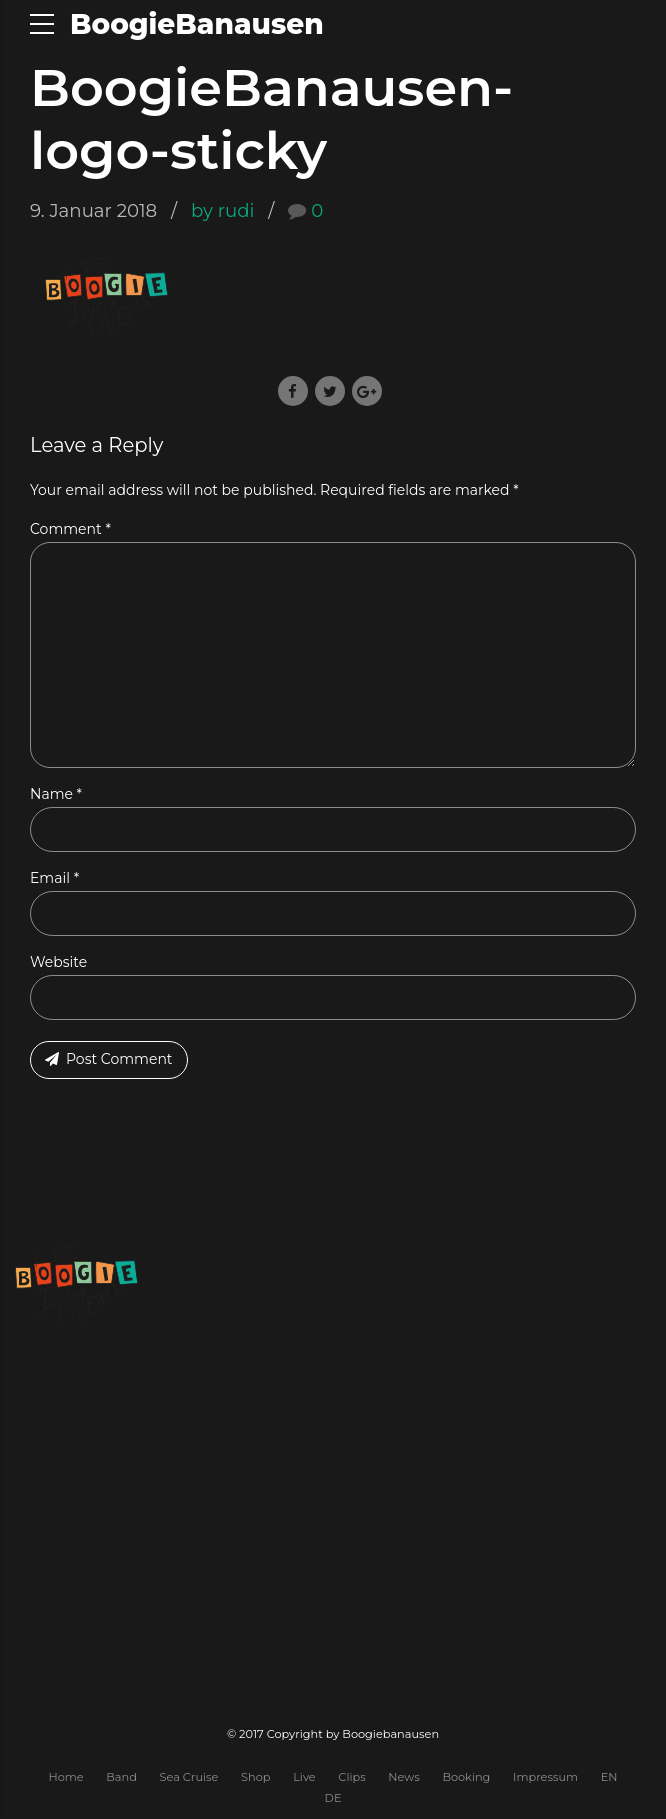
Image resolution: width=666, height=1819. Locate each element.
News (403, 1777)
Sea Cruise (189, 1777)
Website (58, 962)
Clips (351, 1777)
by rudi (222, 210)
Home (65, 1777)
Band (121, 1777)
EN (609, 1777)
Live (304, 1777)
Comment (70, 529)
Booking (466, 1777)
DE (333, 1798)
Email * (54, 878)
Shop (255, 1777)
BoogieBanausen (197, 24)
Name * (56, 794)
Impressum (545, 1777)
